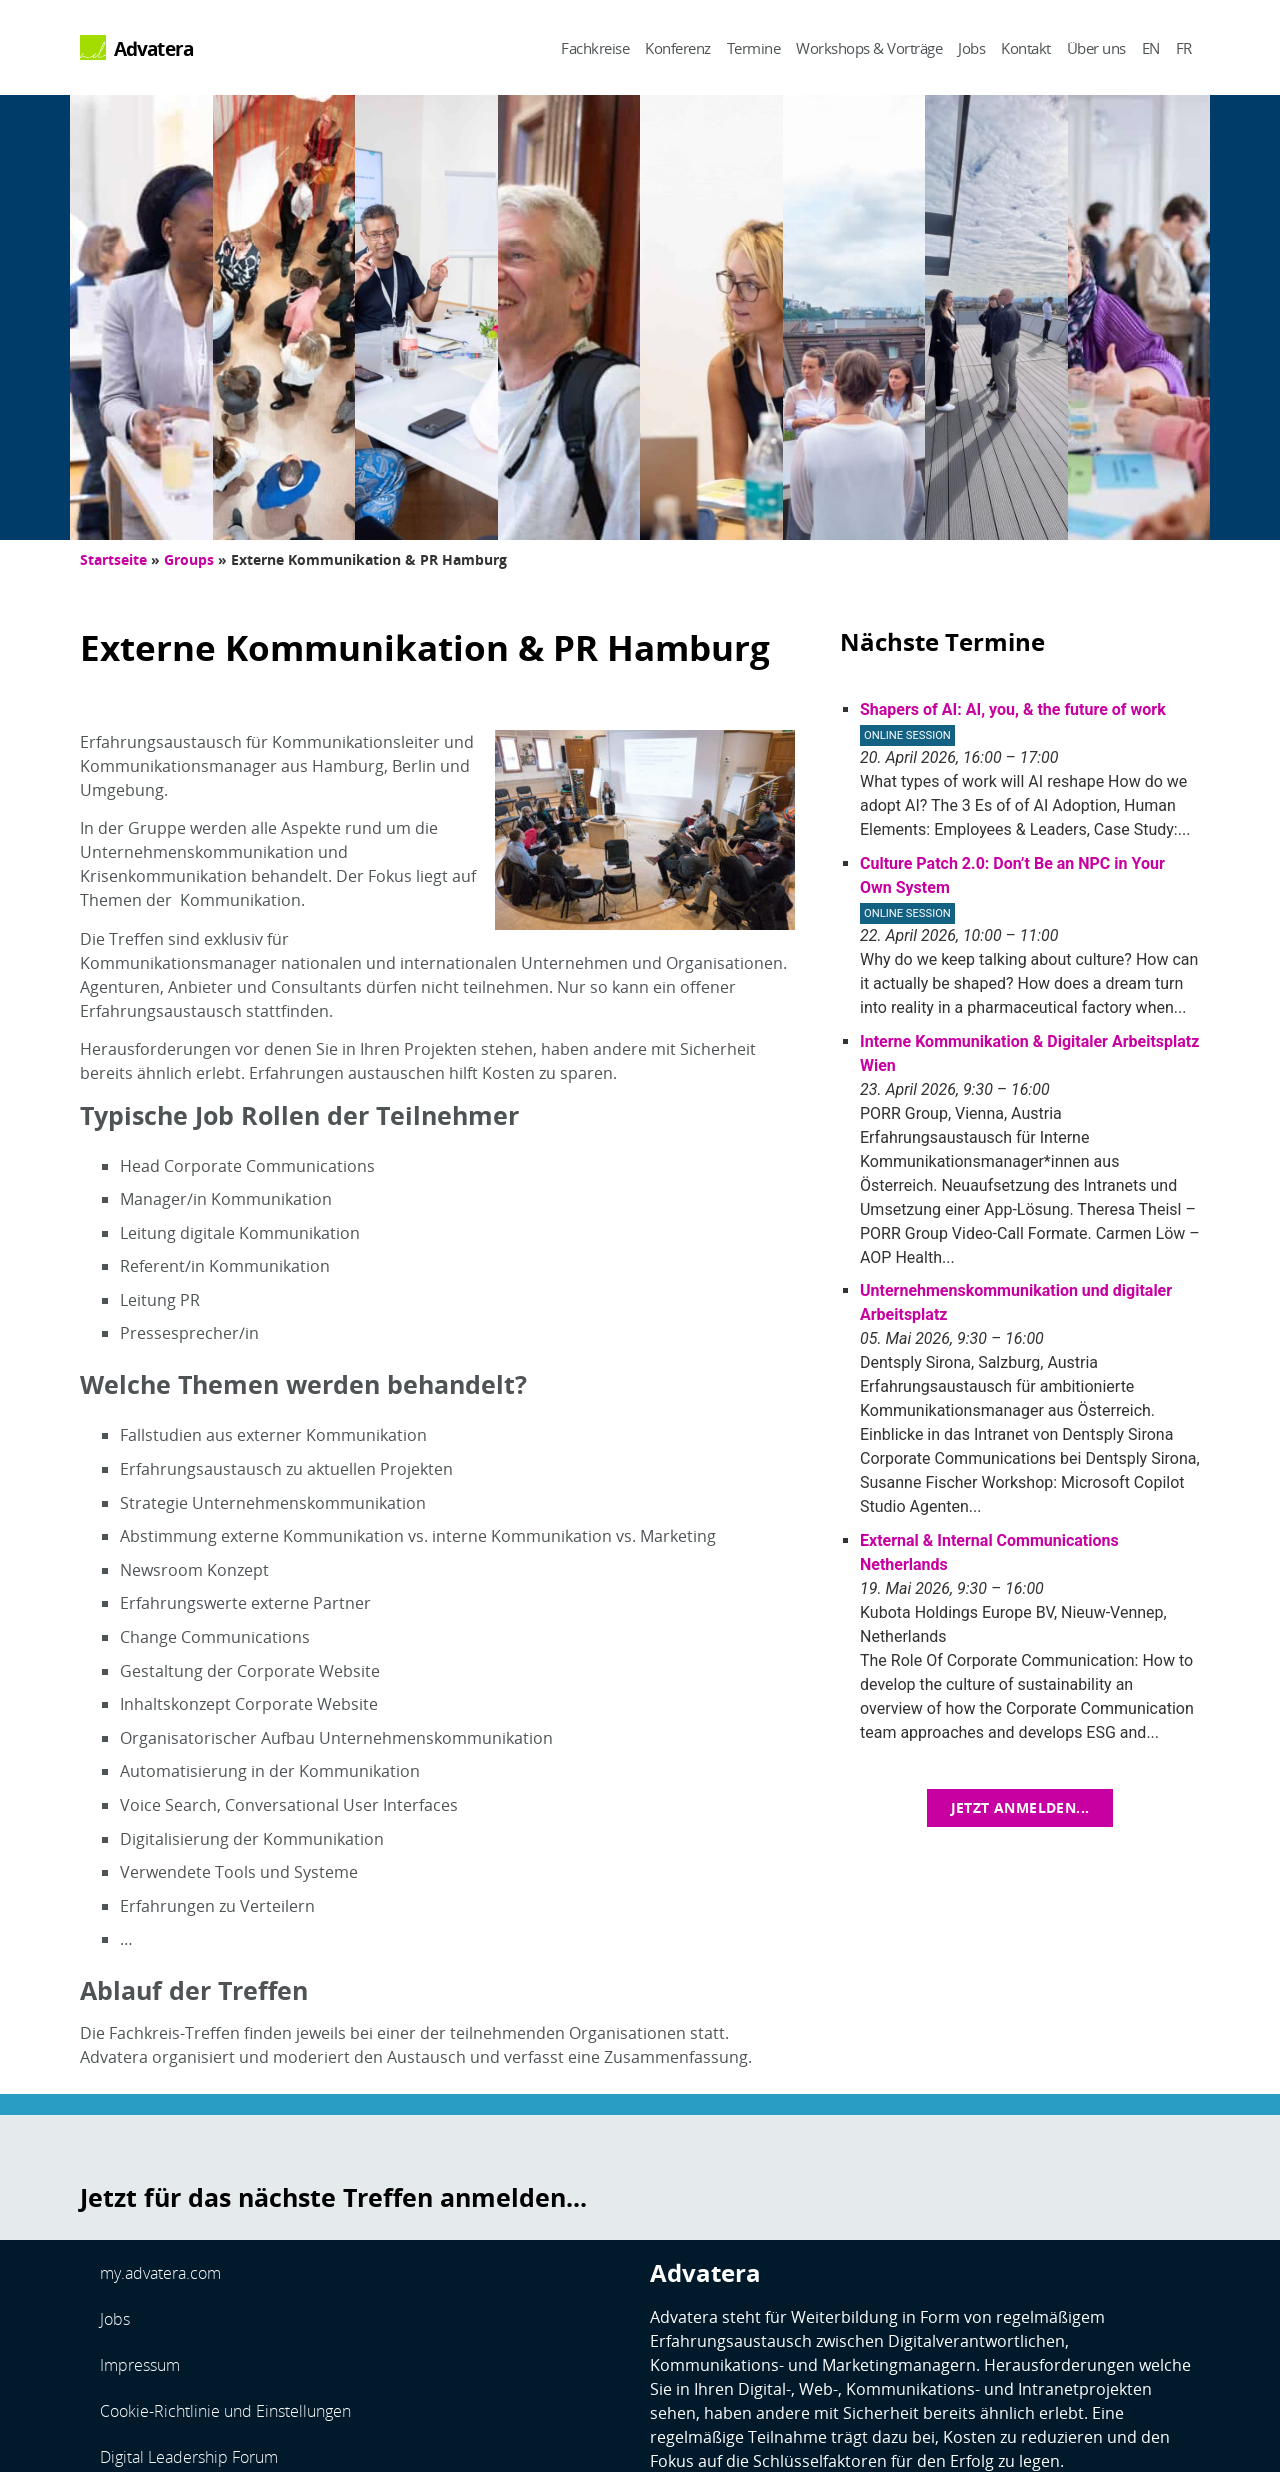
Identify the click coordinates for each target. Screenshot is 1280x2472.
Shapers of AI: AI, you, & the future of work (1013, 709)
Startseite (113, 559)
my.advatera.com (160, 2273)
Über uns (1096, 48)
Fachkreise (595, 48)
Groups (189, 559)
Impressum (140, 2365)
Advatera (154, 48)
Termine (754, 48)
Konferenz (678, 48)
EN (1151, 48)
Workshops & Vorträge (869, 48)
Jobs (971, 48)
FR (1184, 48)
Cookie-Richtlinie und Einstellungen (225, 2411)
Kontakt (1026, 48)
